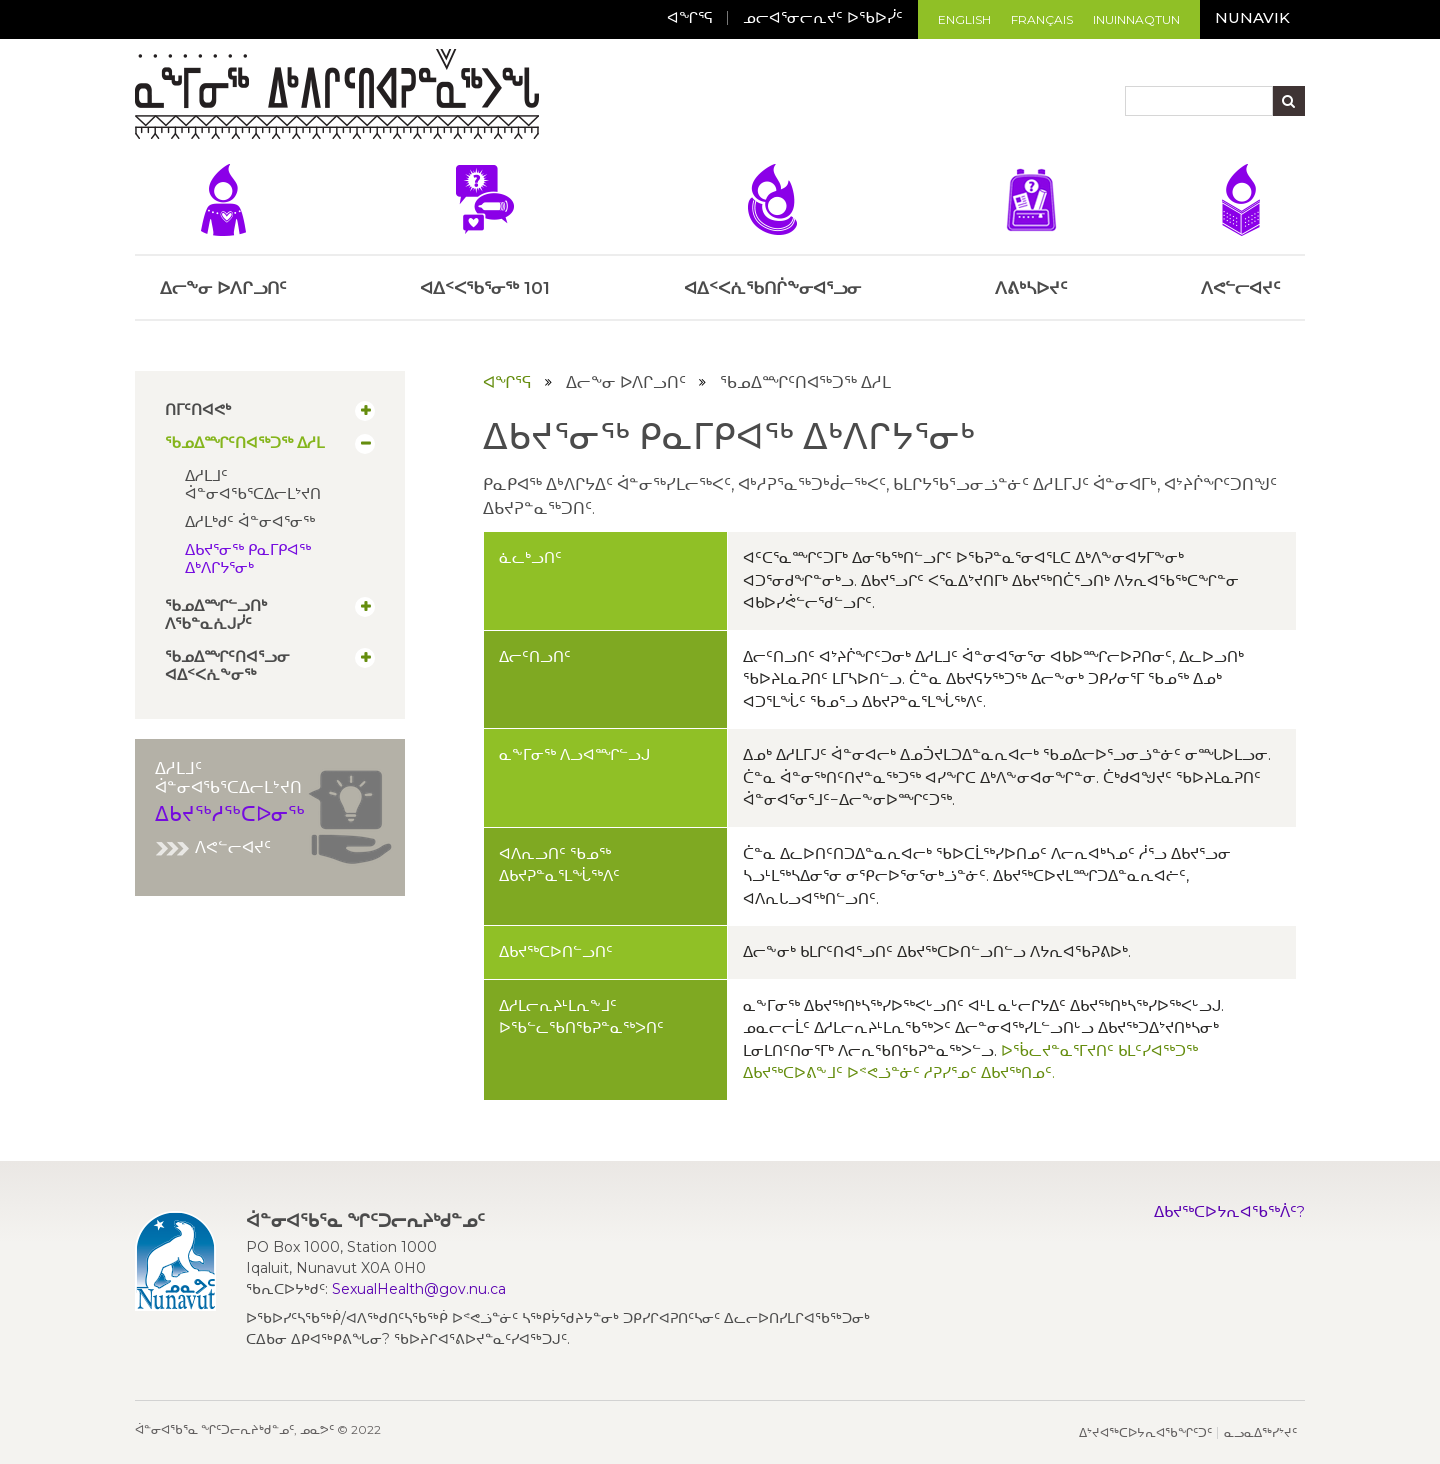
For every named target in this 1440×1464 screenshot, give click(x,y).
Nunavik (1252, 17)
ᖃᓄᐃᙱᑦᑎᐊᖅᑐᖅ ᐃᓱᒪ (244, 443)
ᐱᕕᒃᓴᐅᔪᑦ (1031, 231)
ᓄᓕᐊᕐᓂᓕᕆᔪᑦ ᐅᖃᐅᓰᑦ (823, 17)
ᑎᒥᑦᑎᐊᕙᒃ (198, 410)
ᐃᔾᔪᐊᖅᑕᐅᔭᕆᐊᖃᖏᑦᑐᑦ (1145, 1432)
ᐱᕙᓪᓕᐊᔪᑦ (213, 847)
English (964, 19)
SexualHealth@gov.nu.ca (419, 1289)
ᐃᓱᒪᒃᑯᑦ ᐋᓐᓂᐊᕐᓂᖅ (250, 521)
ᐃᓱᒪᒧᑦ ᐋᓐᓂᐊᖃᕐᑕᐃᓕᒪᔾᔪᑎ (253, 484)
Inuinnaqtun (1136, 19)
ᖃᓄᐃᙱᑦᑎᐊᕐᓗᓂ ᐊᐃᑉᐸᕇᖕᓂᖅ (227, 666)
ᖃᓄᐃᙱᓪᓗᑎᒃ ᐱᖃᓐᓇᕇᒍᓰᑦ (216, 615)
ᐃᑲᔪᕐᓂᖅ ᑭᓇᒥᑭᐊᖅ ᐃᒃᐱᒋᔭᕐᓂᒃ (248, 558)
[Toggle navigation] (557, 97)
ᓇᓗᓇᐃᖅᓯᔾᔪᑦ (1260, 1432)
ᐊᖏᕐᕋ (690, 17)
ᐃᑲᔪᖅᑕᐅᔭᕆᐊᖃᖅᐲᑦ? (1229, 1211)
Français (1042, 19)
